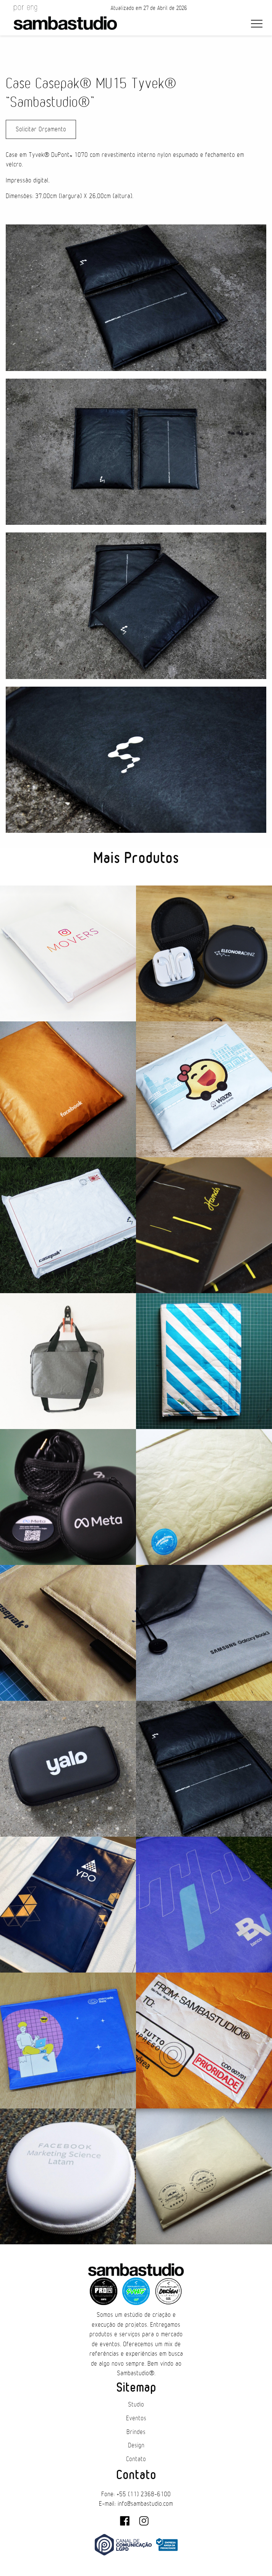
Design (136, 2445)
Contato (136, 2459)
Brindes (136, 2432)
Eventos (136, 2418)
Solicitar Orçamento (41, 129)
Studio (136, 2404)
